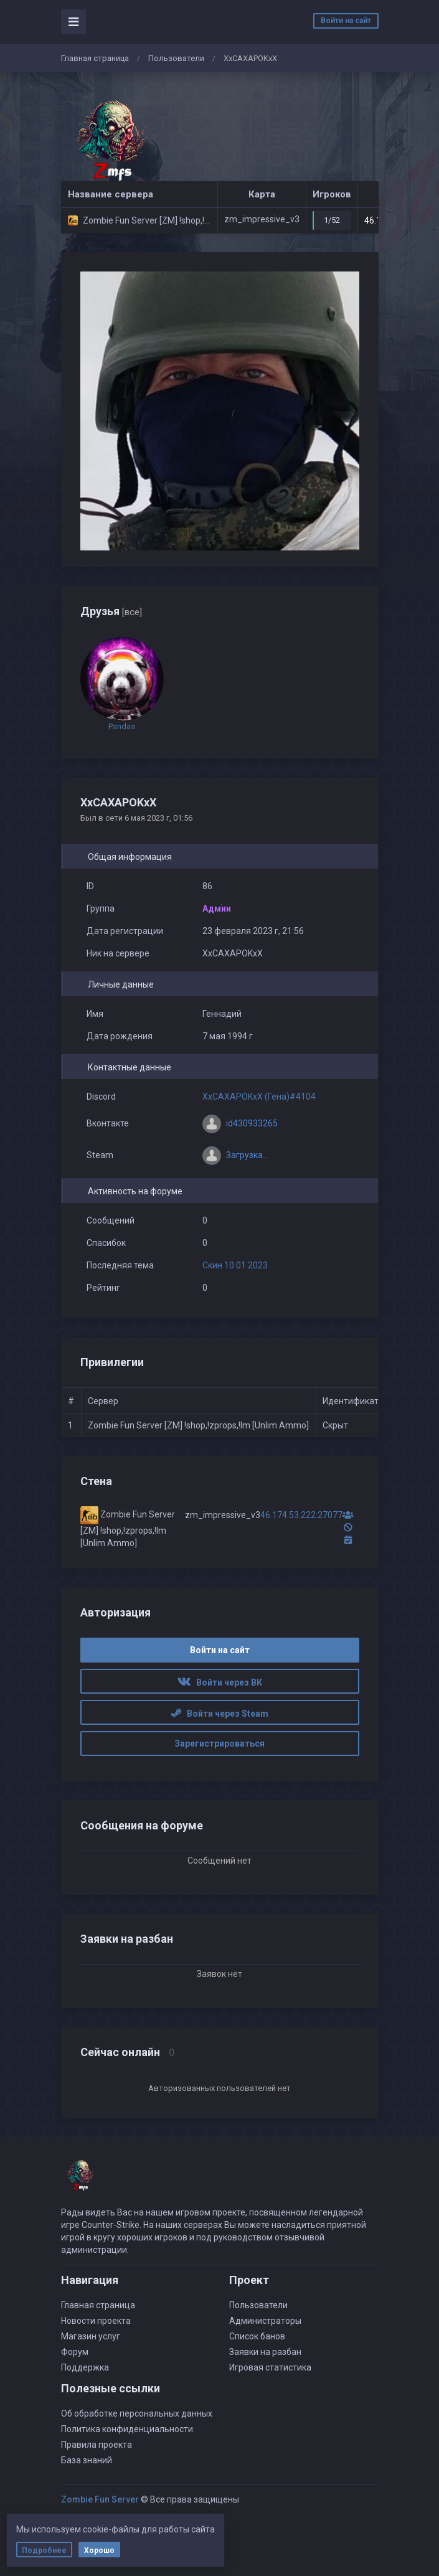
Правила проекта (96, 2445)
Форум (74, 2352)
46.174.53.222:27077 (301, 1515)
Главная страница (95, 58)
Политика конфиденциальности (127, 2429)
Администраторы (265, 2321)
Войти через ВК (219, 1682)
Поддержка (85, 2367)
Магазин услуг (90, 2336)
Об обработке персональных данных (136, 2413)
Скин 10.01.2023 (235, 1265)
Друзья (111, 611)
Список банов (257, 2336)
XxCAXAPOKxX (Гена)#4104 (259, 1097)
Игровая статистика (270, 2367)
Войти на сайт (346, 20)
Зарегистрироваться (219, 1743)
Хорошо (99, 2550)
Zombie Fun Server (100, 2499)
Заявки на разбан (265, 2352)
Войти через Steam (219, 1714)
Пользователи (176, 58)
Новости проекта (96, 2321)
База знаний (86, 2460)
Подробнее (44, 2550)
